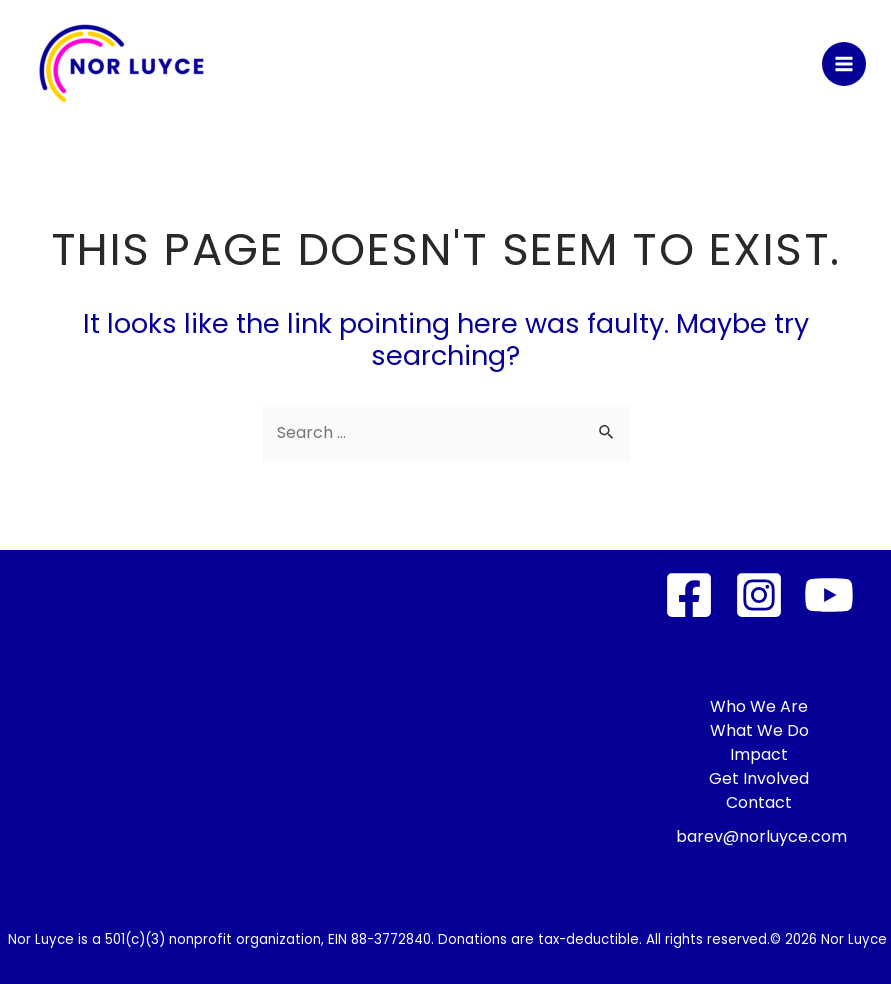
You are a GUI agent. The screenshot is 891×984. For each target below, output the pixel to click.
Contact (759, 802)
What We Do (759, 730)
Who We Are (759, 706)
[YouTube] (829, 595)
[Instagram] (759, 595)
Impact (759, 754)
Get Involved (759, 778)
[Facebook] (689, 595)
